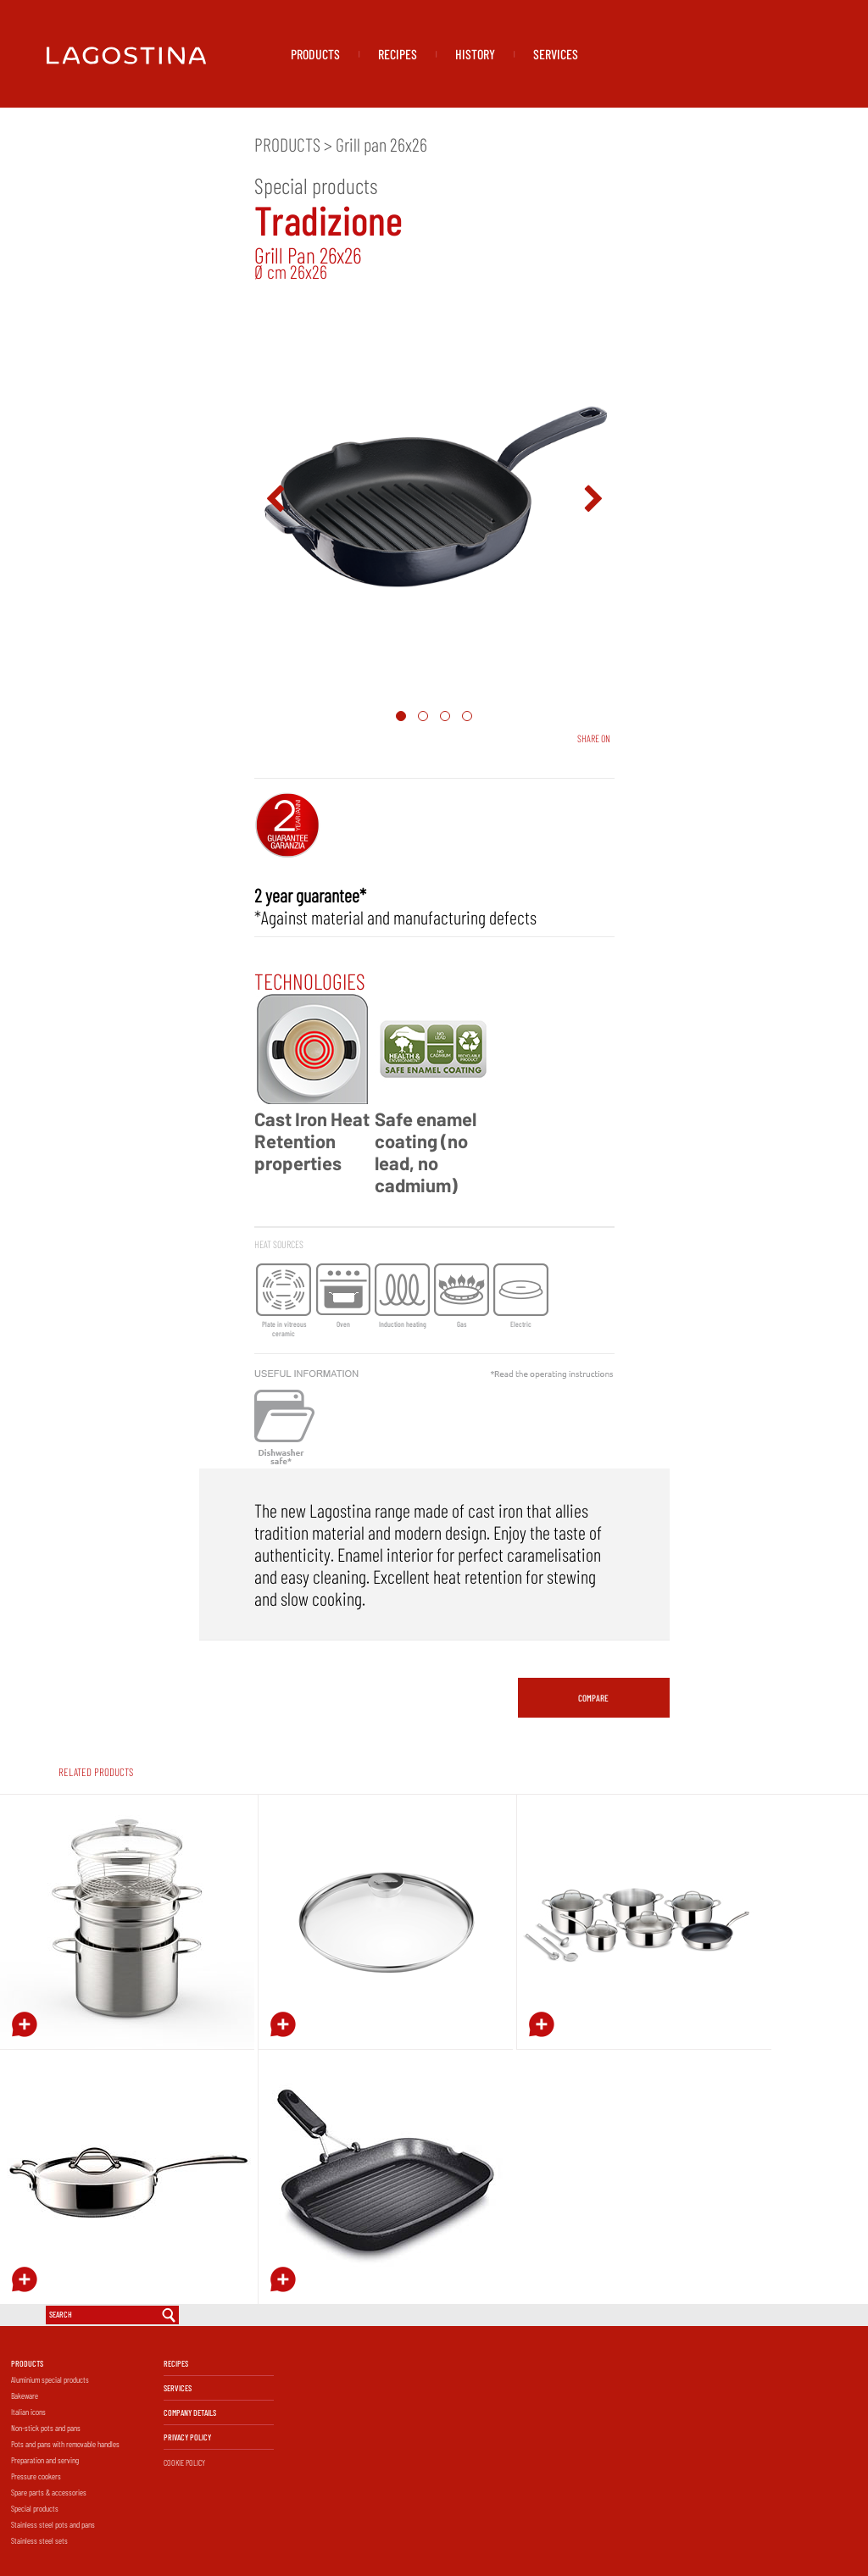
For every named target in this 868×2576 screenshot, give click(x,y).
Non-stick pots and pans (46, 2428)
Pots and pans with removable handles (65, 2444)
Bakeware (24, 2395)
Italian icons (28, 2412)
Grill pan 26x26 (381, 144)
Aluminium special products (50, 2379)
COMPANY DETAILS (190, 2412)
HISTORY (475, 54)
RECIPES (397, 54)
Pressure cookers (36, 2476)
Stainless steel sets (39, 2540)
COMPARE (593, 1697)
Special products (34, 2508)
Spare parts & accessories (48, 2492)
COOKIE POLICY (184, 2462)
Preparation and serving (45, 2460)
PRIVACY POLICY (187, 2437)
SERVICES (555, 54)
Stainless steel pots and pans (53, 2524)
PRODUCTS (315, 54)
